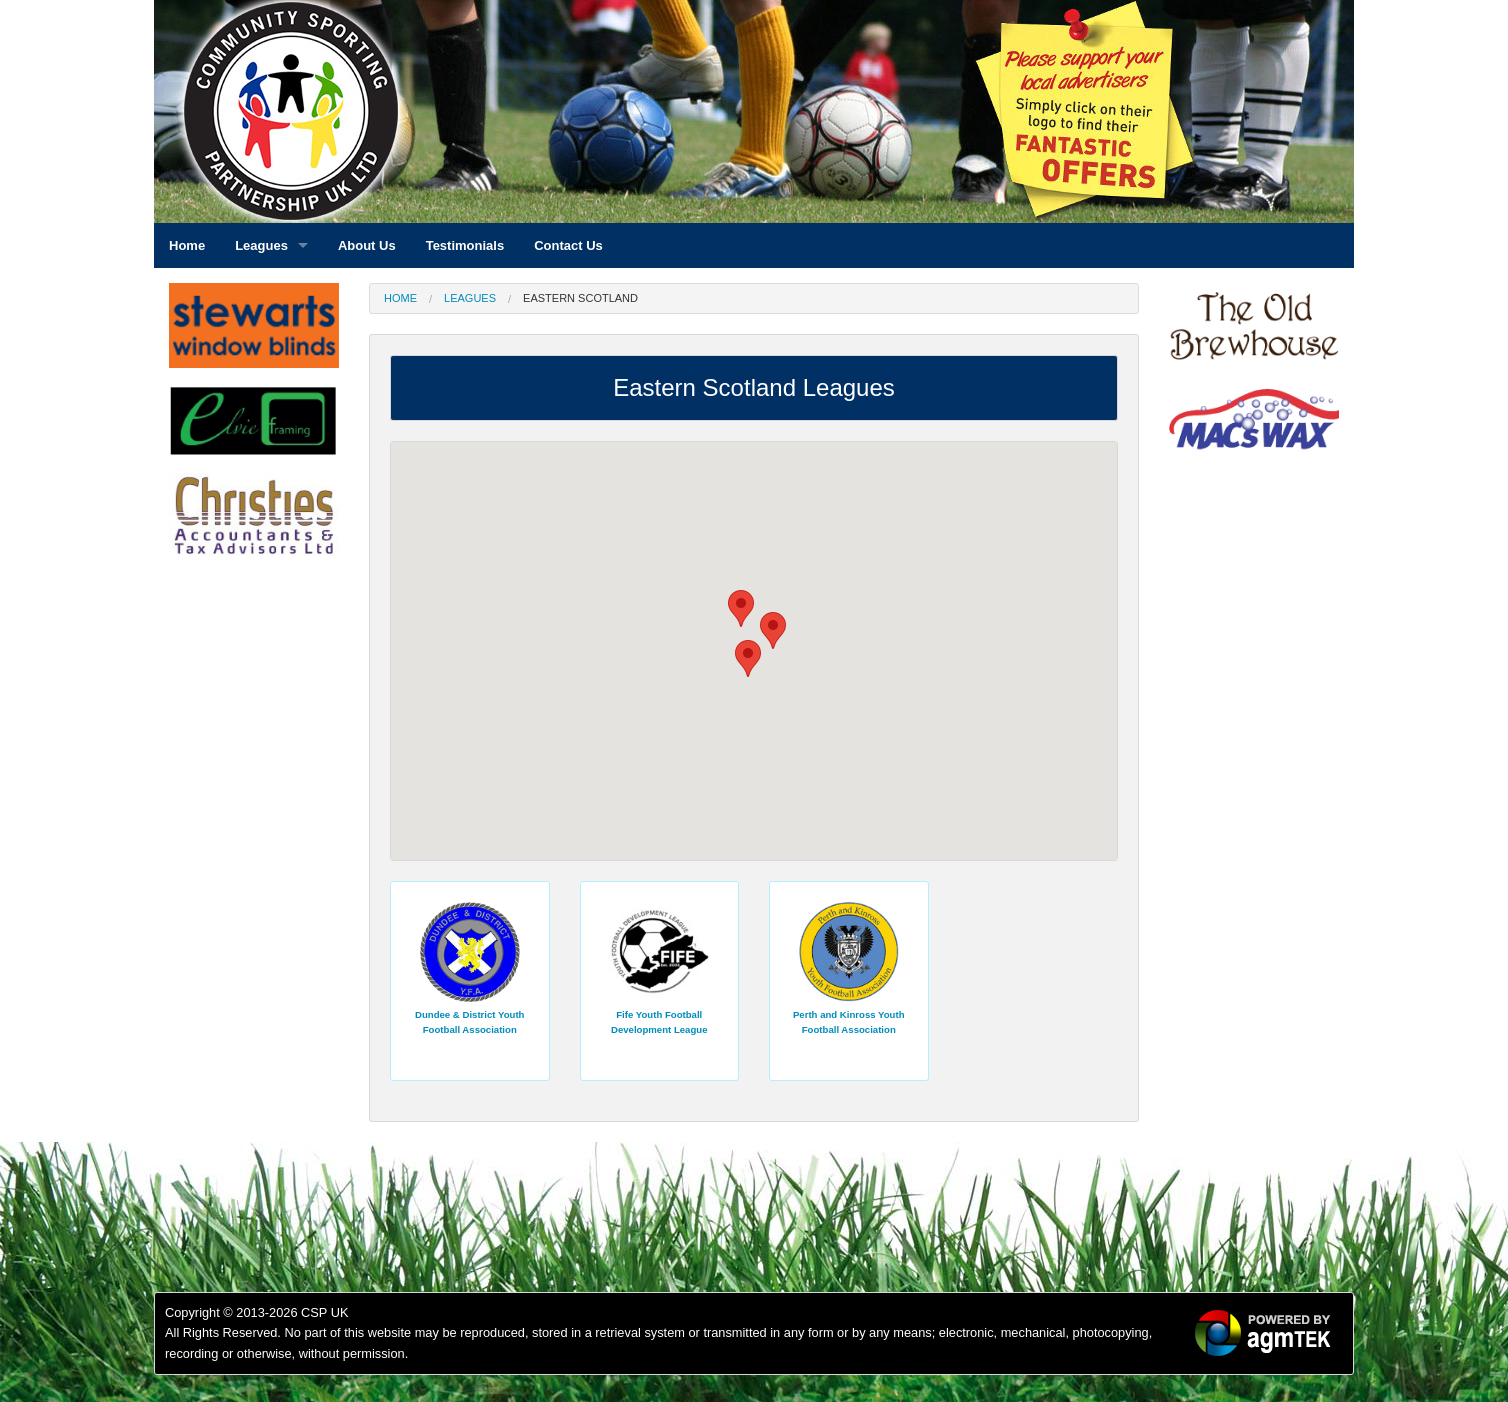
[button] (741, 608)
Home (400, 298)
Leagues (470, 298)
